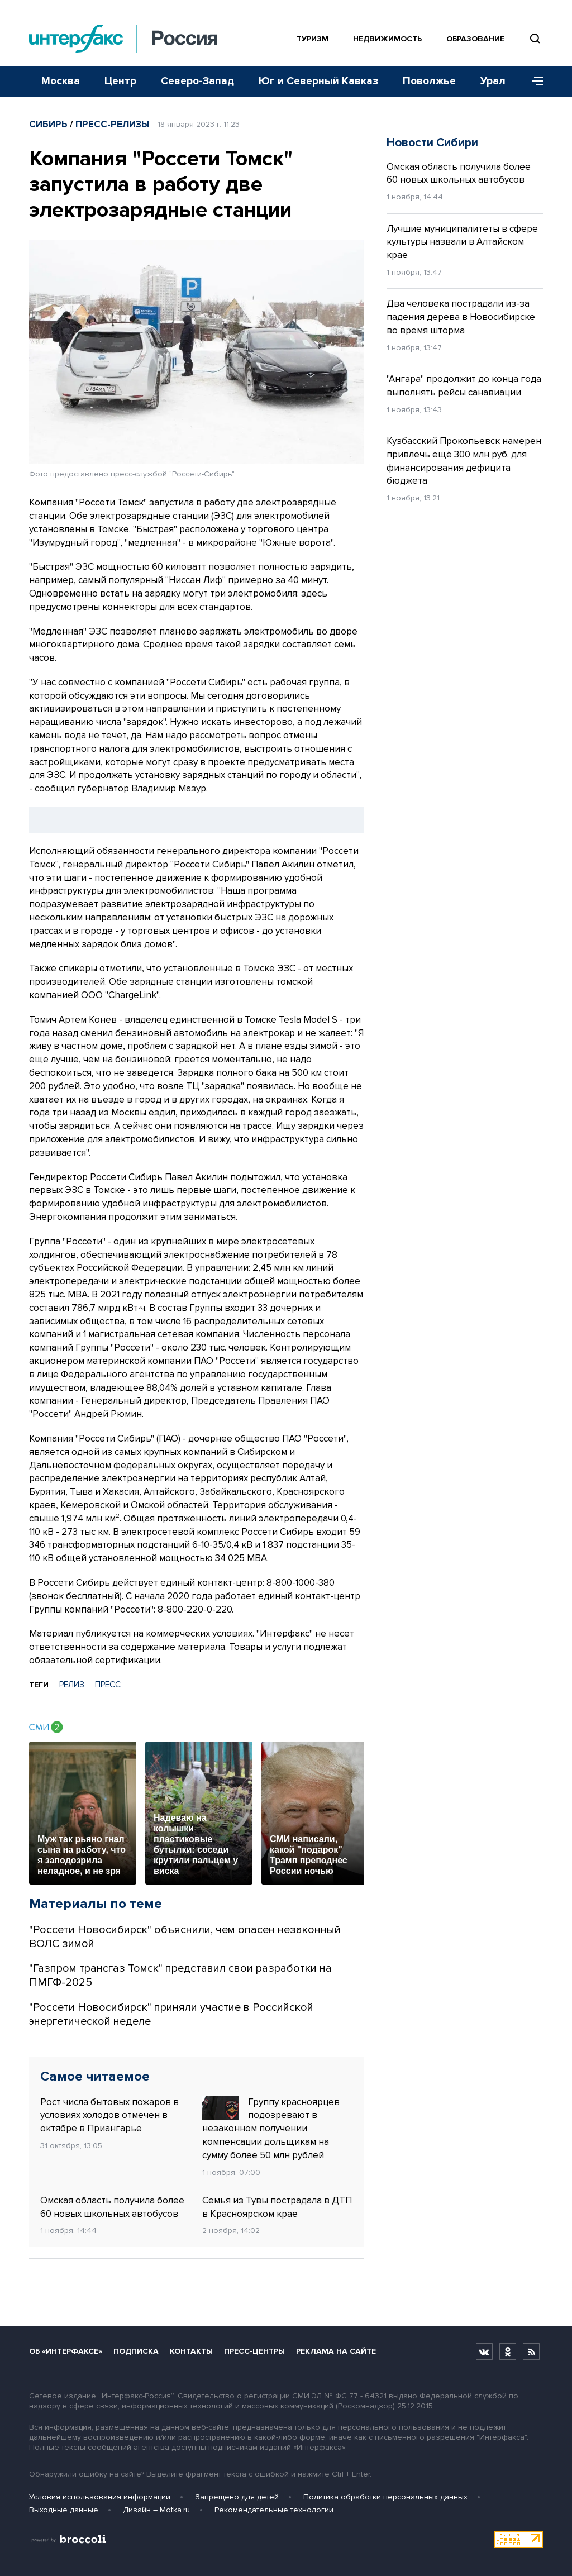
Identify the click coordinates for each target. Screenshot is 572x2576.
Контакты (191, 2351)
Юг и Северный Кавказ (318, 81)
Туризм (312, 39)
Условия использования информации (99, 2497)
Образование (475, 39)
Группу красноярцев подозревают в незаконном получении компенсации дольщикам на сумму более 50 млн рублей (271, 2128)
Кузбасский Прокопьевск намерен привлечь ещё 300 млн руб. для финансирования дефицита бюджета (464, 460)
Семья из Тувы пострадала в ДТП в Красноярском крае (277, 2207)
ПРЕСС (108, 1685)
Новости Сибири (432, 143)
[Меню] (533, 81)
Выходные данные (63, 2510)
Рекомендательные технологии (273, 2510)
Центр (120, 81)
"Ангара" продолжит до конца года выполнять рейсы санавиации (464, 385)
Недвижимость (387, 39)
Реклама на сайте (336, 2351)
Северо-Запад (197, 81)
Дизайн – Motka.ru (156, 2510)
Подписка (136, 2351)
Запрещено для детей (237, 2497)
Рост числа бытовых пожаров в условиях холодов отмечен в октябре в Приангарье (109, 2115)
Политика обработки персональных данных (385, 2497)
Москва (60, 81)
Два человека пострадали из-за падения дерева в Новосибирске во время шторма (461, 317)
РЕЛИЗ (71, 1685)
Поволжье (429, 81)
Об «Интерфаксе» (65, 2351)
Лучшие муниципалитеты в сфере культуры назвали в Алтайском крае (462, 242)
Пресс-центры (254, 2351)
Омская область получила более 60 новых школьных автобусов (112, 2207)
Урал (493, 81)
